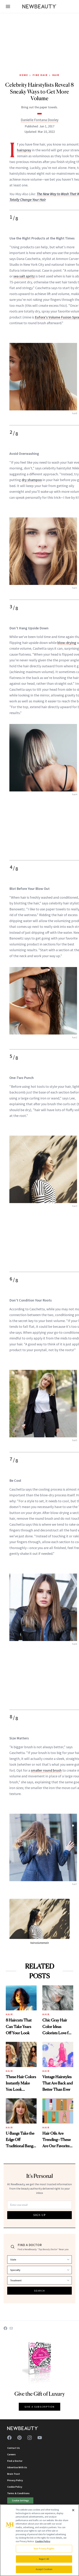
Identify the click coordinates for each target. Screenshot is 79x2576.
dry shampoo (32, 479)
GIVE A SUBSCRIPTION (40, 2406)
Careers (11, 2454)
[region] (39, 2540)
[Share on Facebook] (5, 2328)
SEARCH (39, 2290)
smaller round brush (46, 1770)
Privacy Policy (15, 2480)
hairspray (24, 150)
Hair (56, 75)
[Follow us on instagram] (29, 2437)
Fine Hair (40, 75)
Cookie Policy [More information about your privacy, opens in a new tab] (42, 2541)
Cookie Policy (14, 2486)
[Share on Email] (11, 2328)
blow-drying (66, 642)
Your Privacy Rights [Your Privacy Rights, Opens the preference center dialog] (44, 2548)
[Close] (73, 2510)
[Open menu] (8, 6)
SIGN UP (39, 2215)
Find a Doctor (14, 2460)
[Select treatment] (39, 2280)
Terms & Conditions (18, 2493)
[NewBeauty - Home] (39, 6)
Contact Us (13, 2448)
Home (23, 75)
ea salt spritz (25, 276)
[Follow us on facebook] (9, 2437)
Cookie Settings (20, 2500)
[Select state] (39, 2259)
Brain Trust (13, 2473)
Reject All (44, 2559)
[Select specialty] (39, 2270)
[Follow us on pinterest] (19, 2437)
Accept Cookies (44, 2569)
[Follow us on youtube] (40, 2437)
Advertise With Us (17, 2467)
